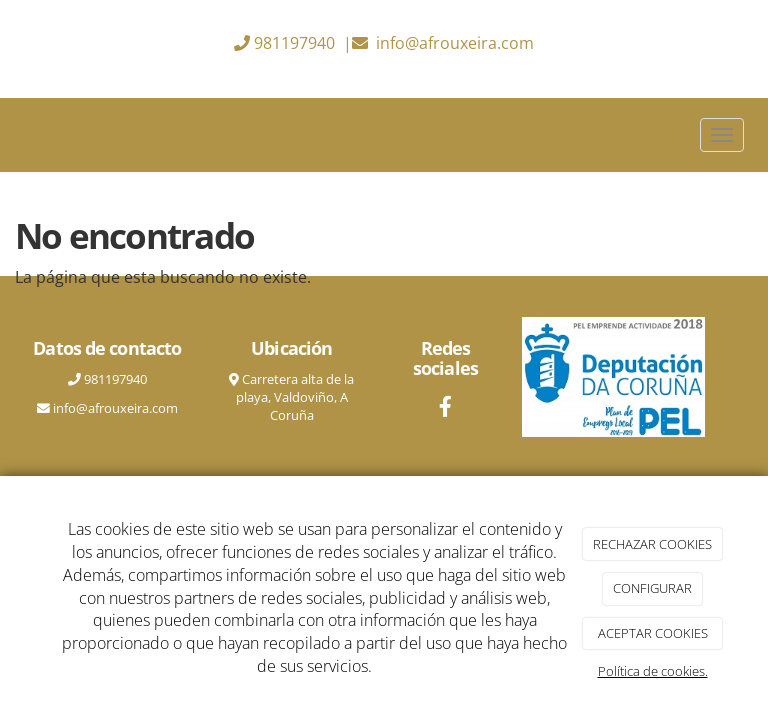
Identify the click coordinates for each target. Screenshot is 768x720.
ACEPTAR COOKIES (653, 633)
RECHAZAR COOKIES (652, 544)
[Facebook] (446, 408)
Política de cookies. (653, 671)
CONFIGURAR (652, 588)
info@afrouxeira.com (455, 43)
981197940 (294, 43)
